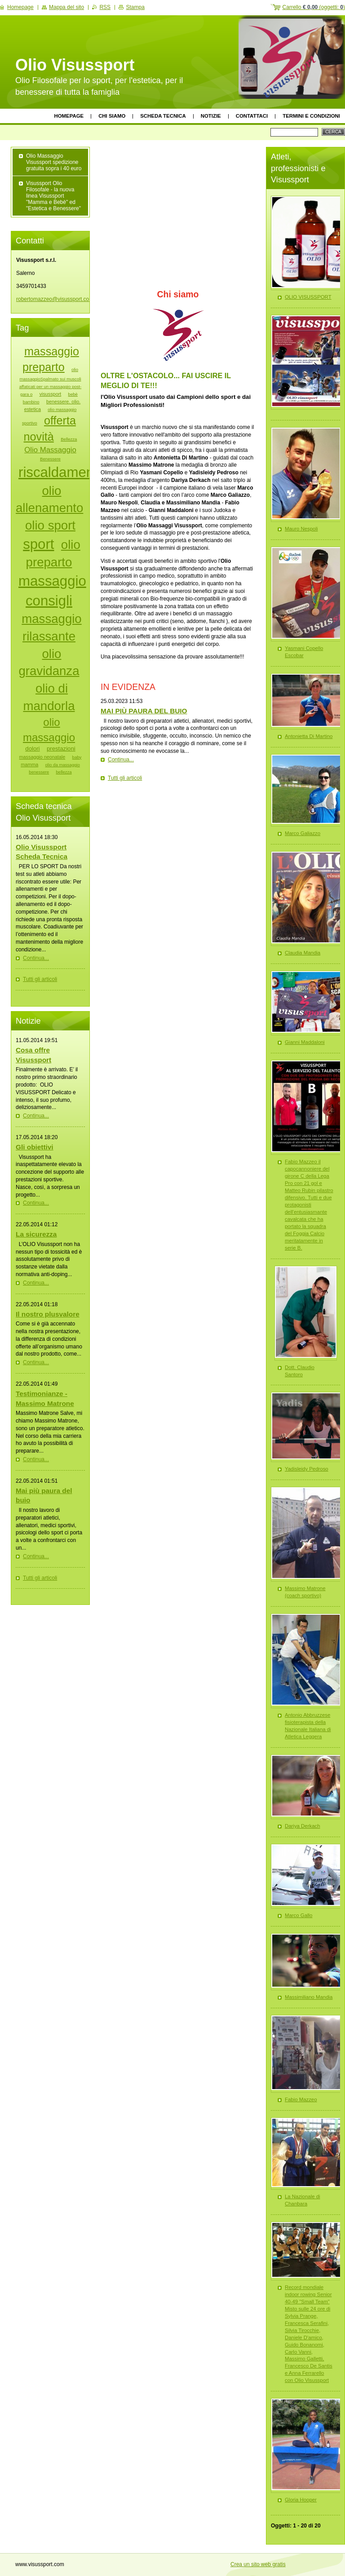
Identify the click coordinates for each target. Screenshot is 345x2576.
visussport (51, 394)
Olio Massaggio (50, 450)
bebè (73, 394)
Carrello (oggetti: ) (314, 7)
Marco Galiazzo (302, 833)
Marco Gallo (298, 1915)
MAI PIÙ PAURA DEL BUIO (144, 711)
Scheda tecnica (163, 116)
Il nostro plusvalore (48, 1314)
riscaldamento (62, 472)
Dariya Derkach (302, 1826)
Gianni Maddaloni (305, 1042)
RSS (105, 7)
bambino (31, 401)
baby (77, 757)
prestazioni (61, 748)
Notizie (211, 116)
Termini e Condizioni (311, 116)
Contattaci (252, 116)
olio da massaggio (62, 764)
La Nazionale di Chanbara (302, 2200)
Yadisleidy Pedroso (306, 1468)
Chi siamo (111, 116)
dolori (32, 748)
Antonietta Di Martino (308, 736)
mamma (29, 764)
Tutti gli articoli (125, 778)
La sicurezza (36, 1234)
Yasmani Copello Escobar (304, 651)
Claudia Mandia (302, 952)
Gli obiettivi (34, 1147)
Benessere (50, 458)
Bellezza (69, 439)
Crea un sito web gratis (258, 2564)
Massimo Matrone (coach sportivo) (305, 1592)
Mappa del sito (66, 7)
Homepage (69, 116)
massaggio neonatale (42, 757)
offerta (60, 420)
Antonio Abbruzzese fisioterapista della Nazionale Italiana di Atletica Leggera (308, 1725)
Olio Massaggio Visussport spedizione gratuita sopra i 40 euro (53, 162)
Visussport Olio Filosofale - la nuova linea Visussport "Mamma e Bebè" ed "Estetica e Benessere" (53, 196)
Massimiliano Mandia (308, 1997)
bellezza (63, 771)
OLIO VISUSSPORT (308, 297)
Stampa (135, 7)
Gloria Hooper (301, 2499)
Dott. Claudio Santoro (299, 1371)
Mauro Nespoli (301, 528)
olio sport (50, 525)
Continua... (121, 759)
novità (39, 436)
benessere (39, 771)
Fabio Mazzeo (301, 2099)
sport (38, 544)
